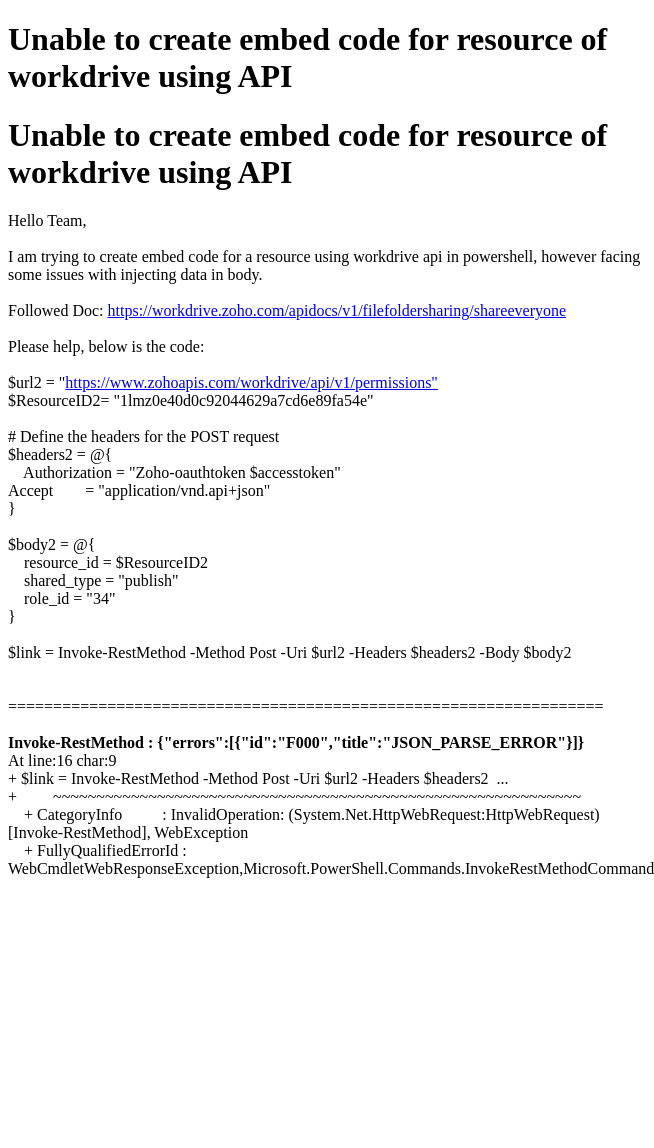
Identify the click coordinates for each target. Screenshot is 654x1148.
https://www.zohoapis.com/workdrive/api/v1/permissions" (251, 382)
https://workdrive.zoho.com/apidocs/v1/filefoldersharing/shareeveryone (337, 310)
